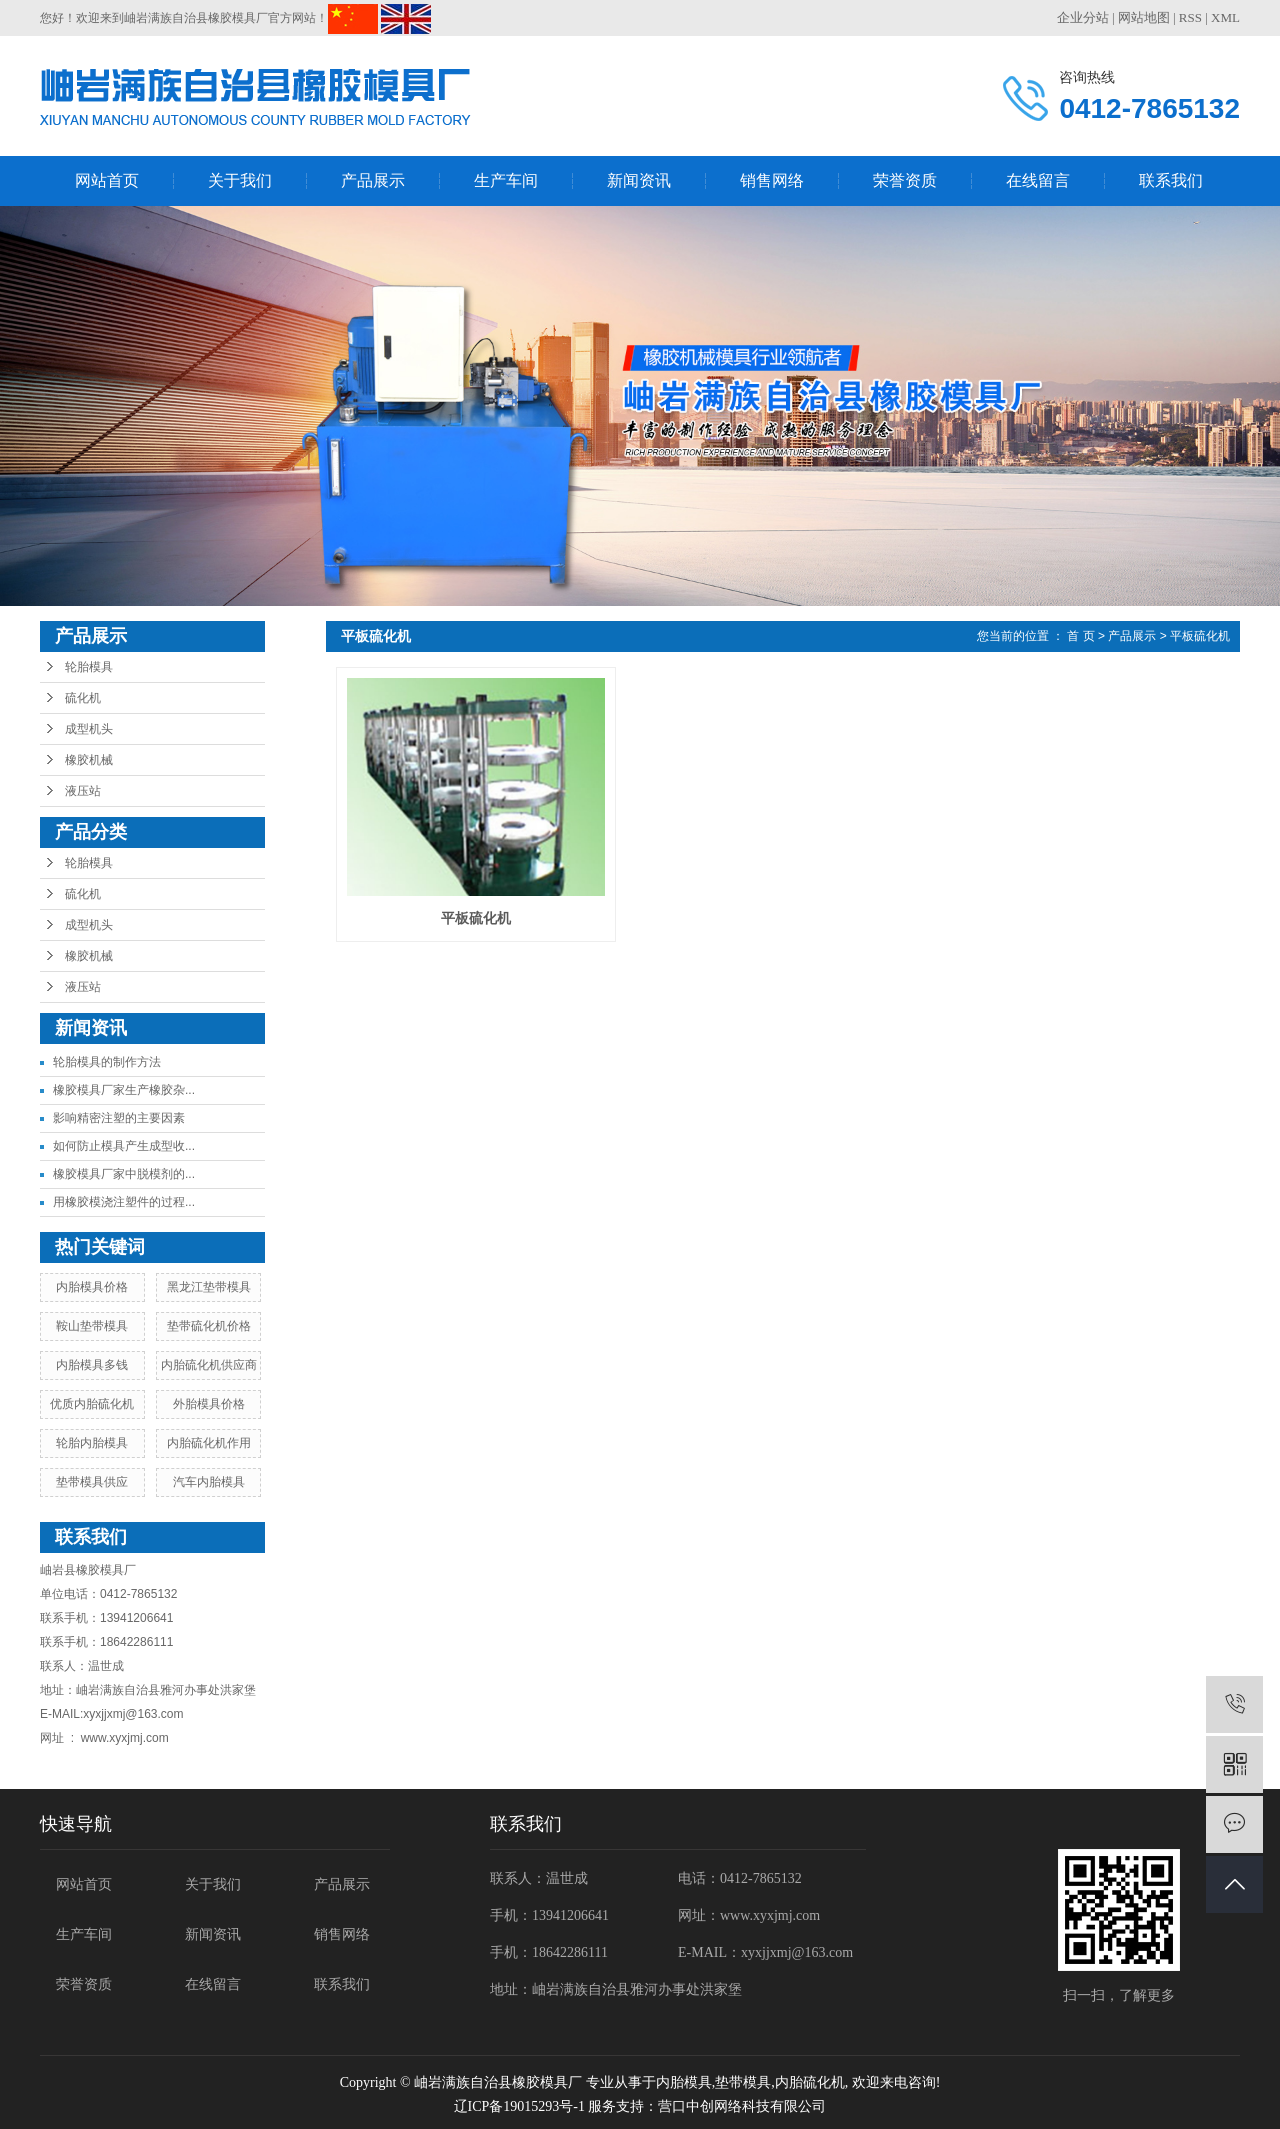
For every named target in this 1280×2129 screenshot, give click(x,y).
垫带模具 (743, 2082)
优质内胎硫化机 (92, 1404)
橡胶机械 (89, 760)
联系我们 (1171, 180)
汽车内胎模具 (209, 1482)
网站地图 (1144, 17)
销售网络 (772, 180)
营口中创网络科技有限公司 (742, 2106)
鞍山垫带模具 (92, 1326)
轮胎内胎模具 (92, 1443)
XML (1225, 17)
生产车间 (506, 180)
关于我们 (240, 180)
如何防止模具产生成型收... (124, 1146)
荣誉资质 (905, 180)
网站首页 (107, 180)
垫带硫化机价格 (209, 1326)
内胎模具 (684, 2082)
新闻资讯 (639, 180)
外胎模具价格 (209, 1404)
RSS (1190, 17)
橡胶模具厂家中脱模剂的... (124, 1174)
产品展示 (373, 180)
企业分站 (1083, 17)
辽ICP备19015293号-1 (519, 2106)
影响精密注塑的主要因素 (119, 1118)
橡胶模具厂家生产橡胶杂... (124, 1090)
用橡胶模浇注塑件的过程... (124, 1202)
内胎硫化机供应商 (209, 1365)
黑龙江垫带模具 (209, 1287)
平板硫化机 (1200, 636)
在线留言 (1038, 180)
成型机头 (89, 729)
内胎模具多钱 (92, 1365)
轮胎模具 (89, 667)
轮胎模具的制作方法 (107, 1062)
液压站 (83, 791)
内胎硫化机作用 (209, 1443)
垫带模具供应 (92, 1482)
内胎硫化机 (810, 2082)
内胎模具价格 (92, 1287)
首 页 (1080, 636)
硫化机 (83, 698)
